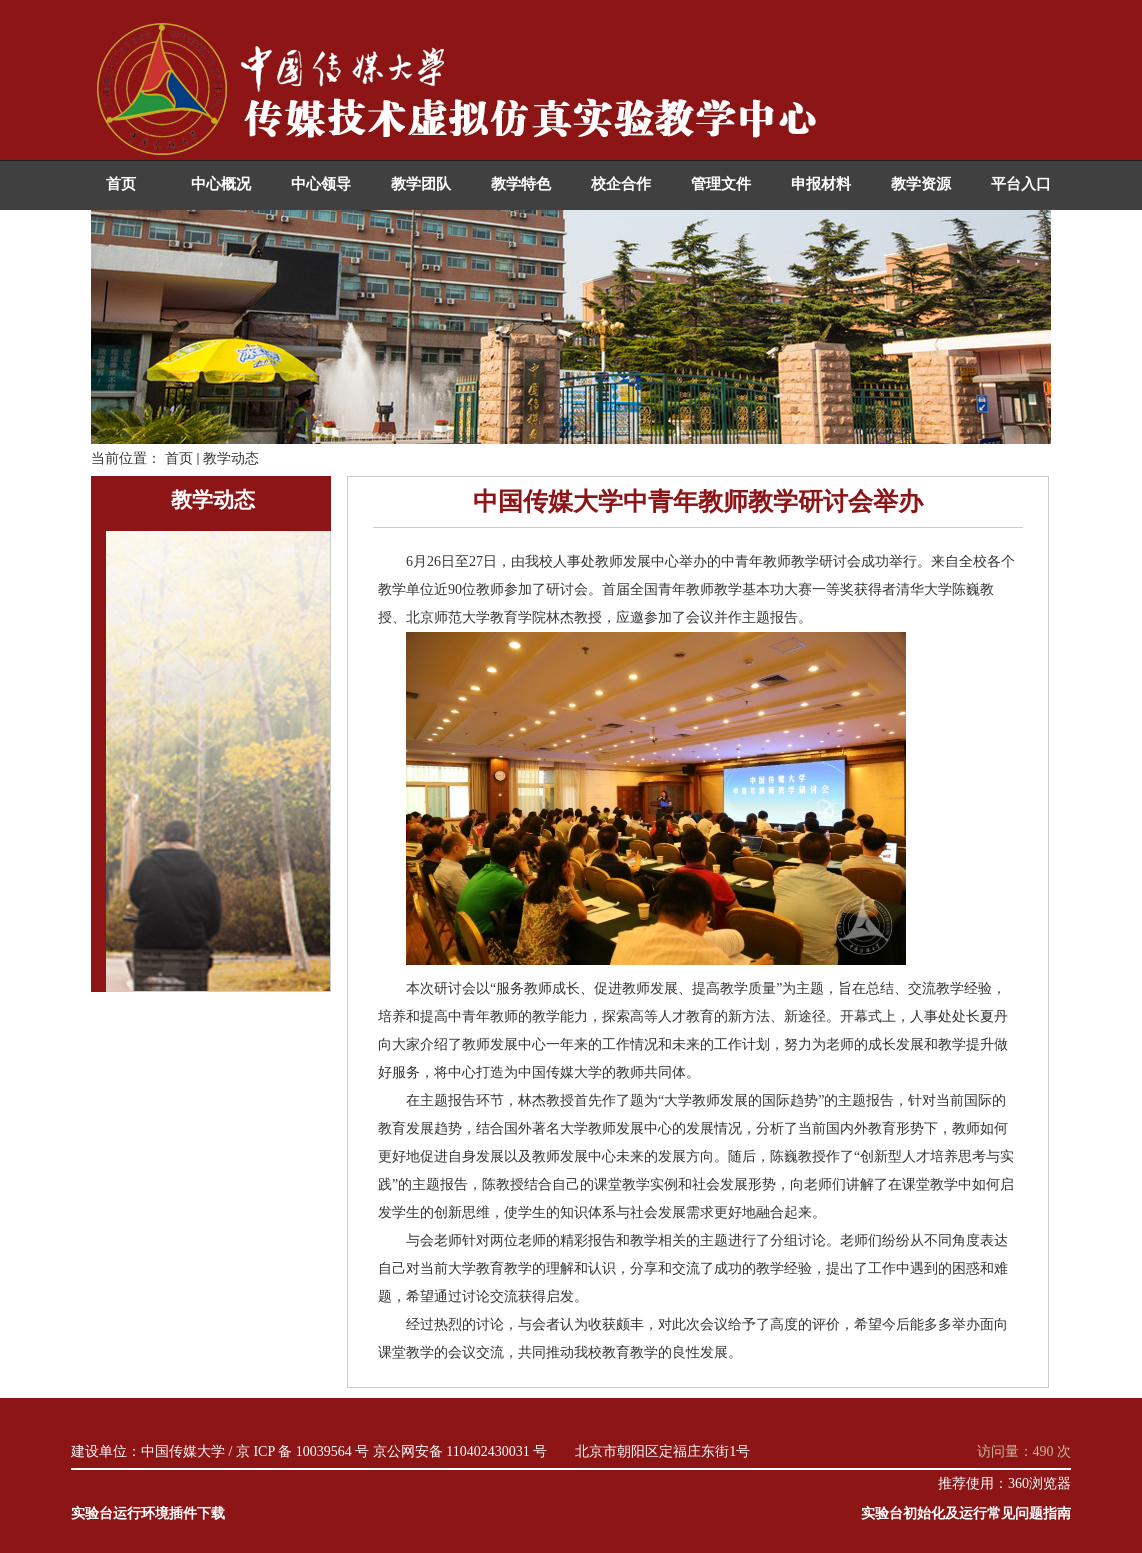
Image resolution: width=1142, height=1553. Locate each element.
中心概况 (221, 184)
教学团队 (421, 184)
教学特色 (521, 184)
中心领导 (321, 184)
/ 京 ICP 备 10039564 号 (299, 1451)
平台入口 (1021, 184)
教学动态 (231, 458)
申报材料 (821, 184)
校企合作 (621, 184)
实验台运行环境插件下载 (148, 1513)
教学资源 (921, 184)
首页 (121, 184)
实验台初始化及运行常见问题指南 (966, 1513)
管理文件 (721, 184)
